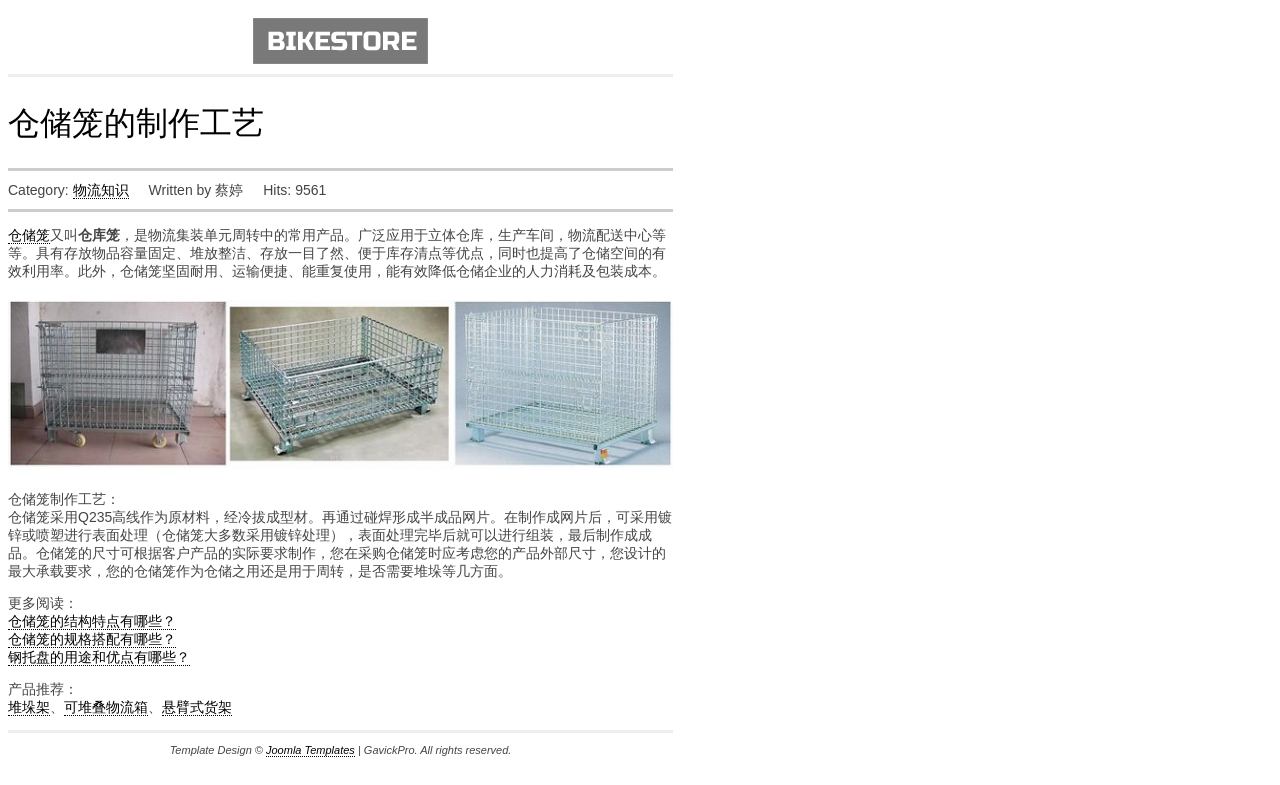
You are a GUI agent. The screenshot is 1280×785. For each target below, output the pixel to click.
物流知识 (101, 190)
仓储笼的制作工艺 (136, 123)
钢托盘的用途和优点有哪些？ (99, 657)
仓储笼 (29, 235)
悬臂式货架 (197, 707)
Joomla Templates (310, 750)
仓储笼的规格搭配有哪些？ (92, 639)
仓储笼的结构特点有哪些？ (92, 621)
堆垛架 (29, 707)
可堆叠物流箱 (106, 707)
